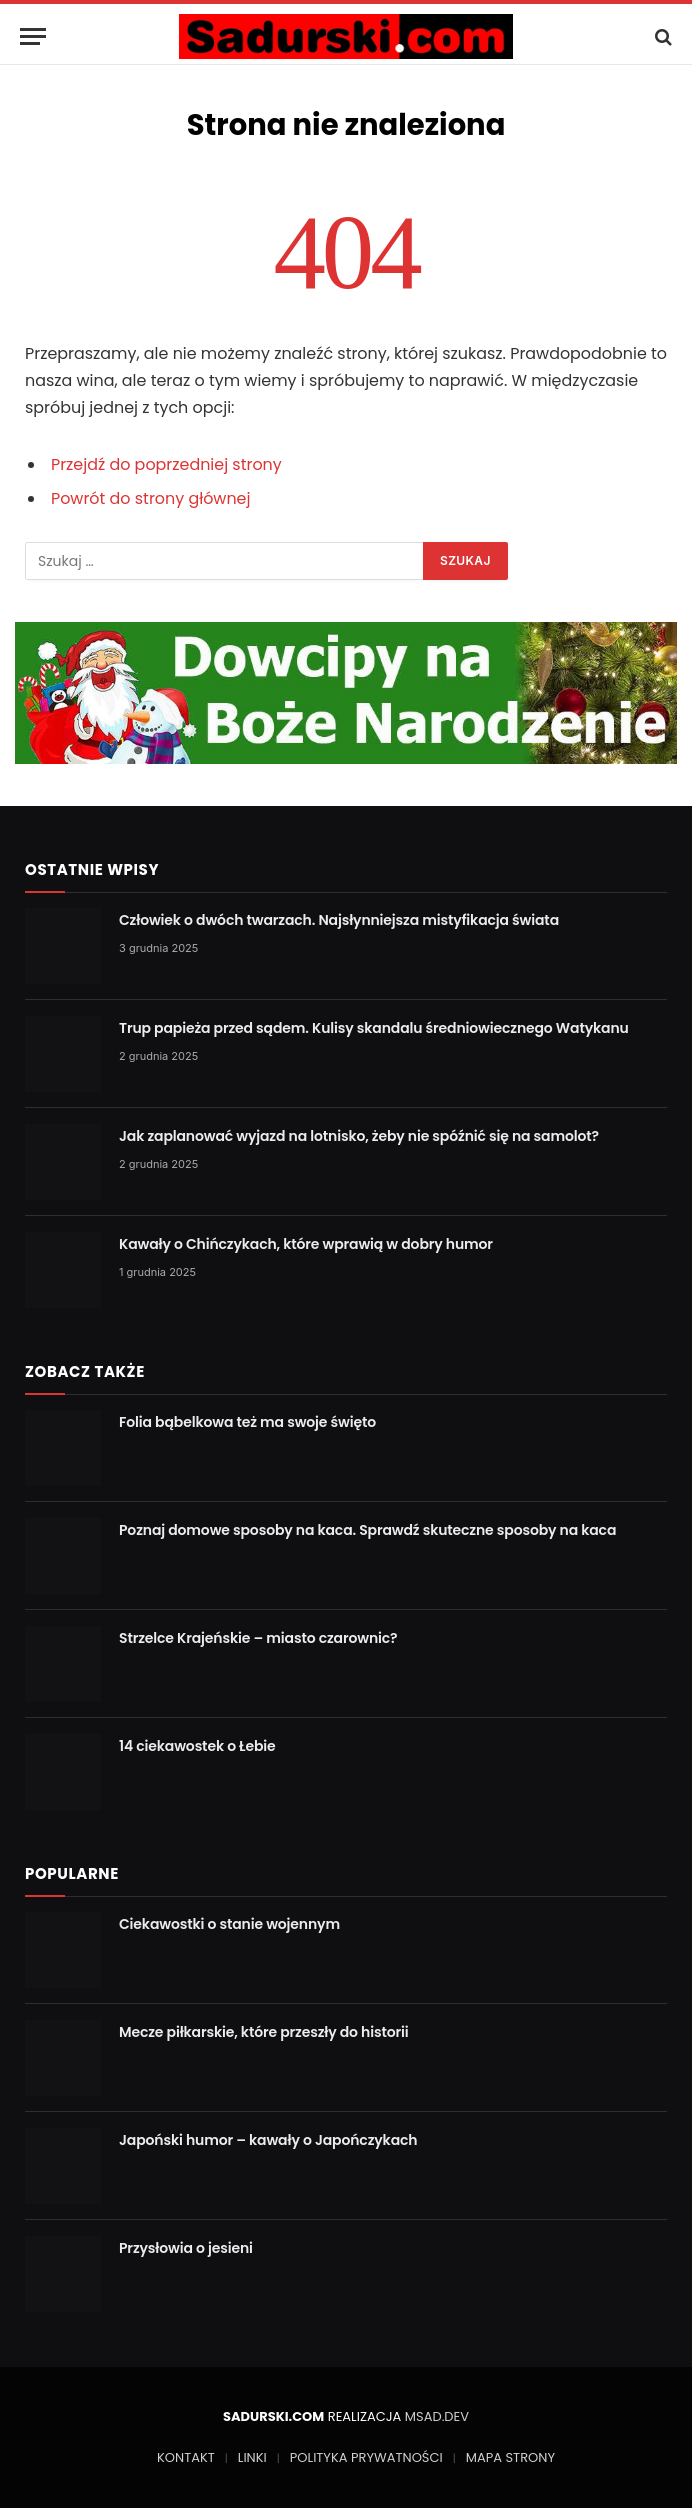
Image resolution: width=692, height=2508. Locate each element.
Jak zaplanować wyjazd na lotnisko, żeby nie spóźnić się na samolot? (359, 1136)
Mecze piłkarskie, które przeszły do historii (264, 2032)
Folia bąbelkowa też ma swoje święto (247, 1422)
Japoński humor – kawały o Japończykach (268, 2140)
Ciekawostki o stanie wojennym (229, 1924)
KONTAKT (186, 2457)
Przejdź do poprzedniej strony (166, 464)
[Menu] (33, 36)
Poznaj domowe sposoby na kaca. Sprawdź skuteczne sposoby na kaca (367, 1530)
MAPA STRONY (510, 2457)
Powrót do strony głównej (151, 498)
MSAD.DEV (437, 2416)
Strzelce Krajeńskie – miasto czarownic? (258, 1638)
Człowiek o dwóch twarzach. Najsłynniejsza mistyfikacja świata (339, 920)
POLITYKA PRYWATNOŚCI (366, 2457)
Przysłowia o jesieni (186, 2248)
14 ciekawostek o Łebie (197, 1746)
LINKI (252, 2457)
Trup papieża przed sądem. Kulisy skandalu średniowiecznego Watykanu (374, 1028)
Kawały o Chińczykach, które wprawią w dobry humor (306, 1244)
